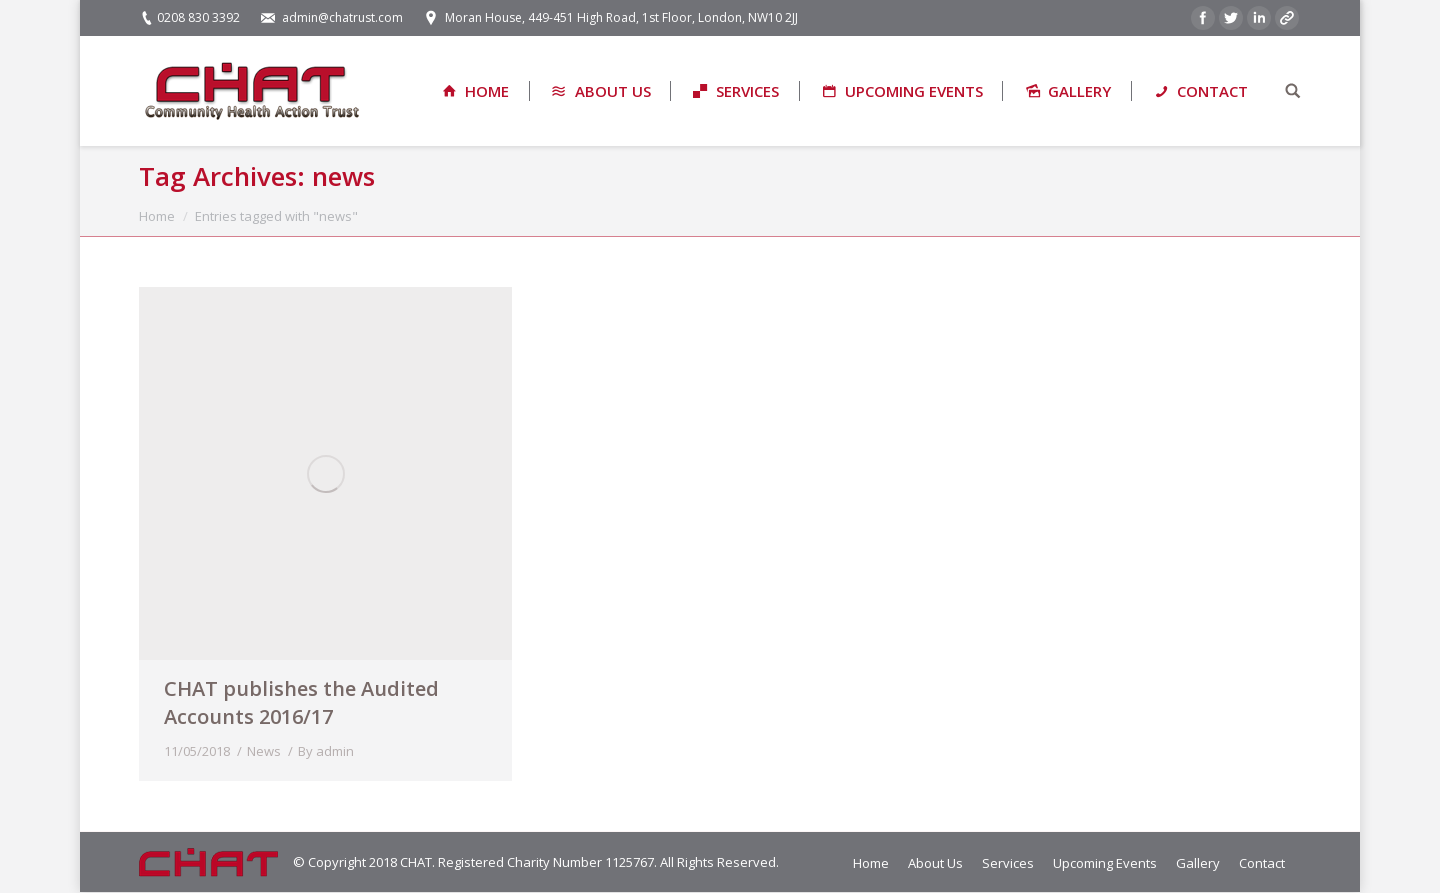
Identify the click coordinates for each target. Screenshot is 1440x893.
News (264, 751)
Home (157, 216)
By (326, 751)
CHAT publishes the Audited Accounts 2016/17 (301, 702)
